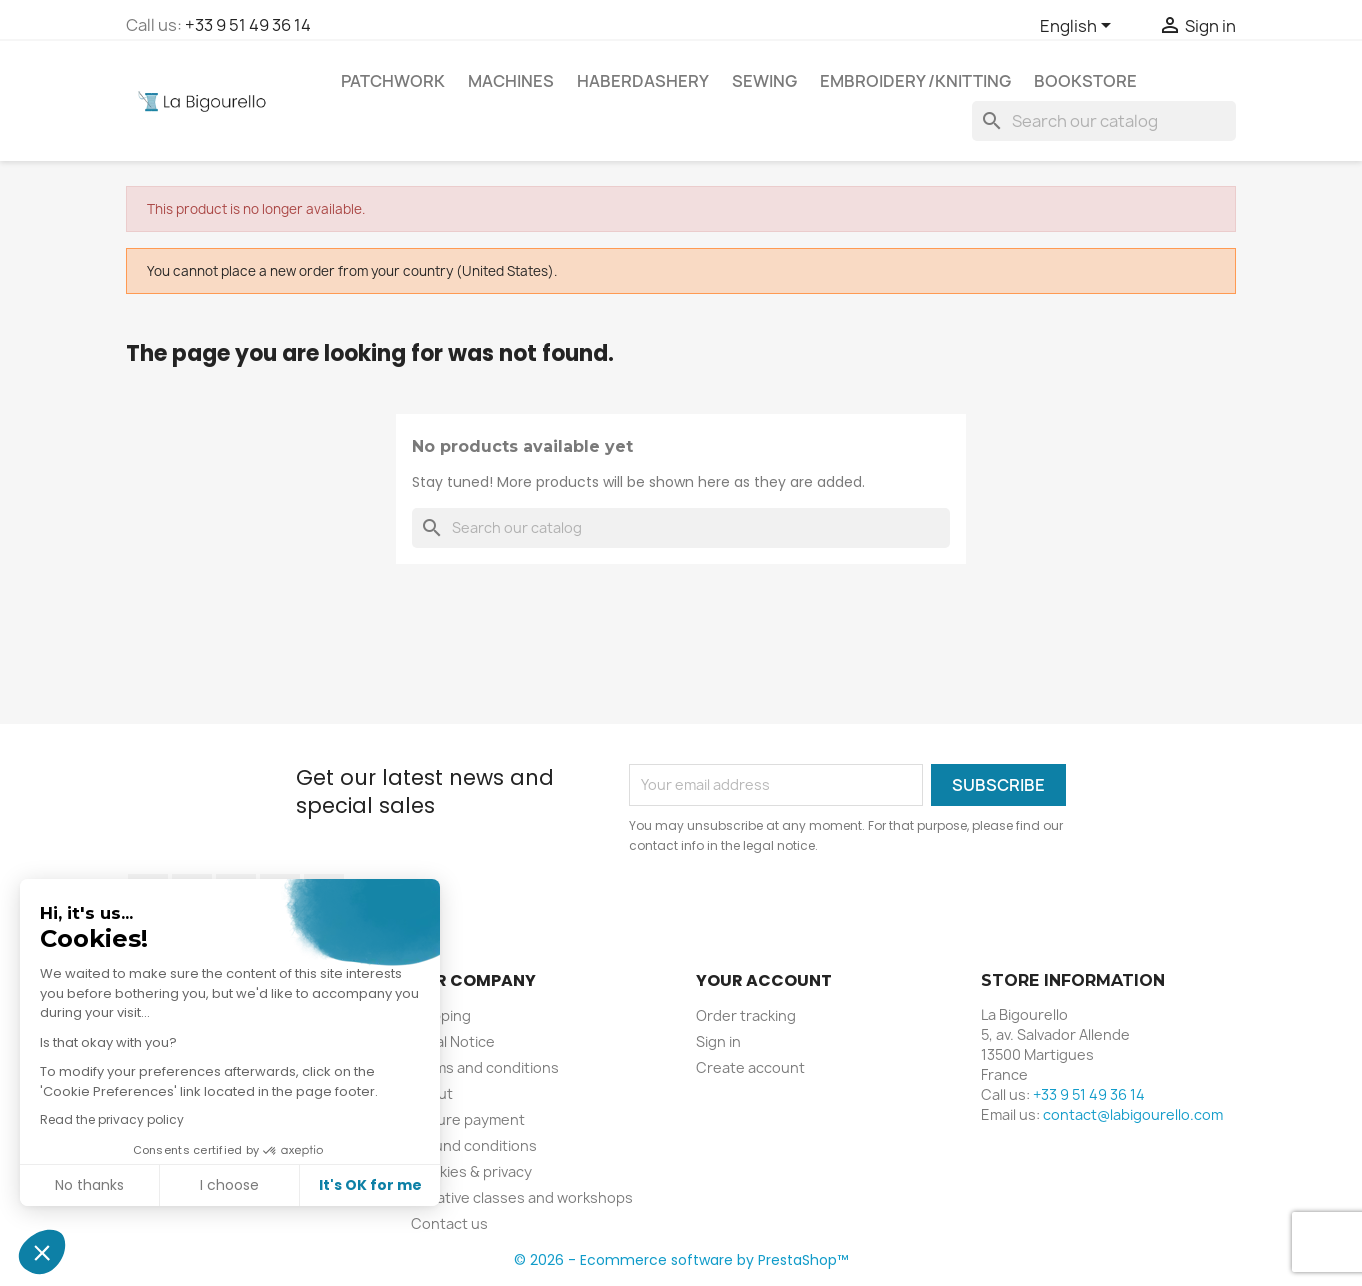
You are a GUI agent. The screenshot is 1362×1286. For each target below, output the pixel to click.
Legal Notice (453, 1041)
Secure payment (468, 1119)
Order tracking (746, 1015)
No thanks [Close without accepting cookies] (88, 1185)
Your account (764, 980)
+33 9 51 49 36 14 (248, 25)
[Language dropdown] (1079, 27)
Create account (750, 1067)
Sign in (718, 1041)
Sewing (764, 81)
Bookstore (1085, 81)
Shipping (441, 1015)
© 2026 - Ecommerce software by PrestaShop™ (681, 1260)
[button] (42, 1252)
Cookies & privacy (471, 1171)
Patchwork (393, 81)
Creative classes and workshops (522, 1197)
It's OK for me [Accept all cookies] (369, 1185)
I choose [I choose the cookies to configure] (229, 1185)
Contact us (449, 1223)
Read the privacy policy (111, 1119)
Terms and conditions (485, 1067)
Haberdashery (643, 81)
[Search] (1104, 121)
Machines (511, 81)
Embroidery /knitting (915, 81)
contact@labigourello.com (1133, 1114)
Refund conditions (474, 1145)
